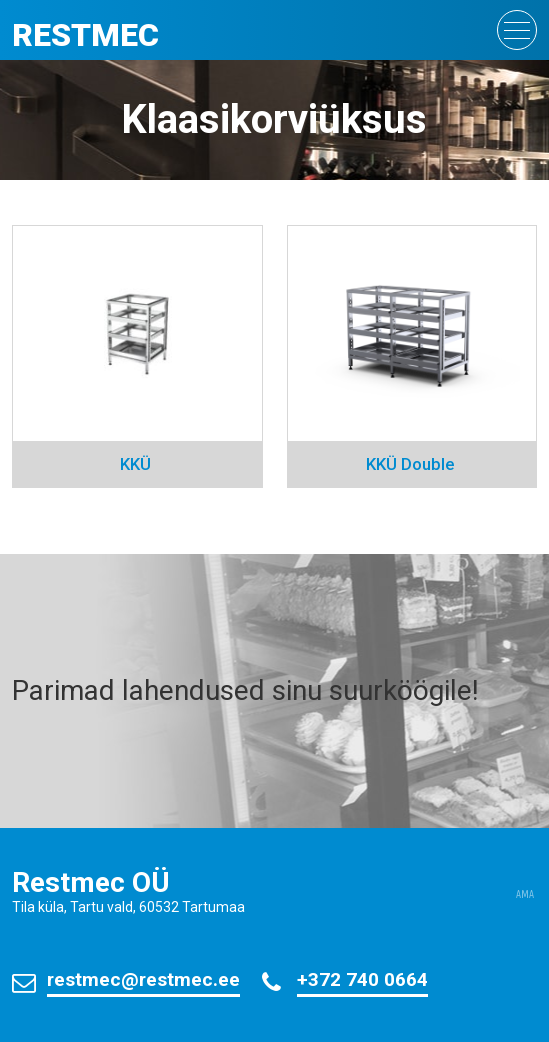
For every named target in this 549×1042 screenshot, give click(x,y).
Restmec (85, 35)
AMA (525, 895)
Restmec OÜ (91, 882)
